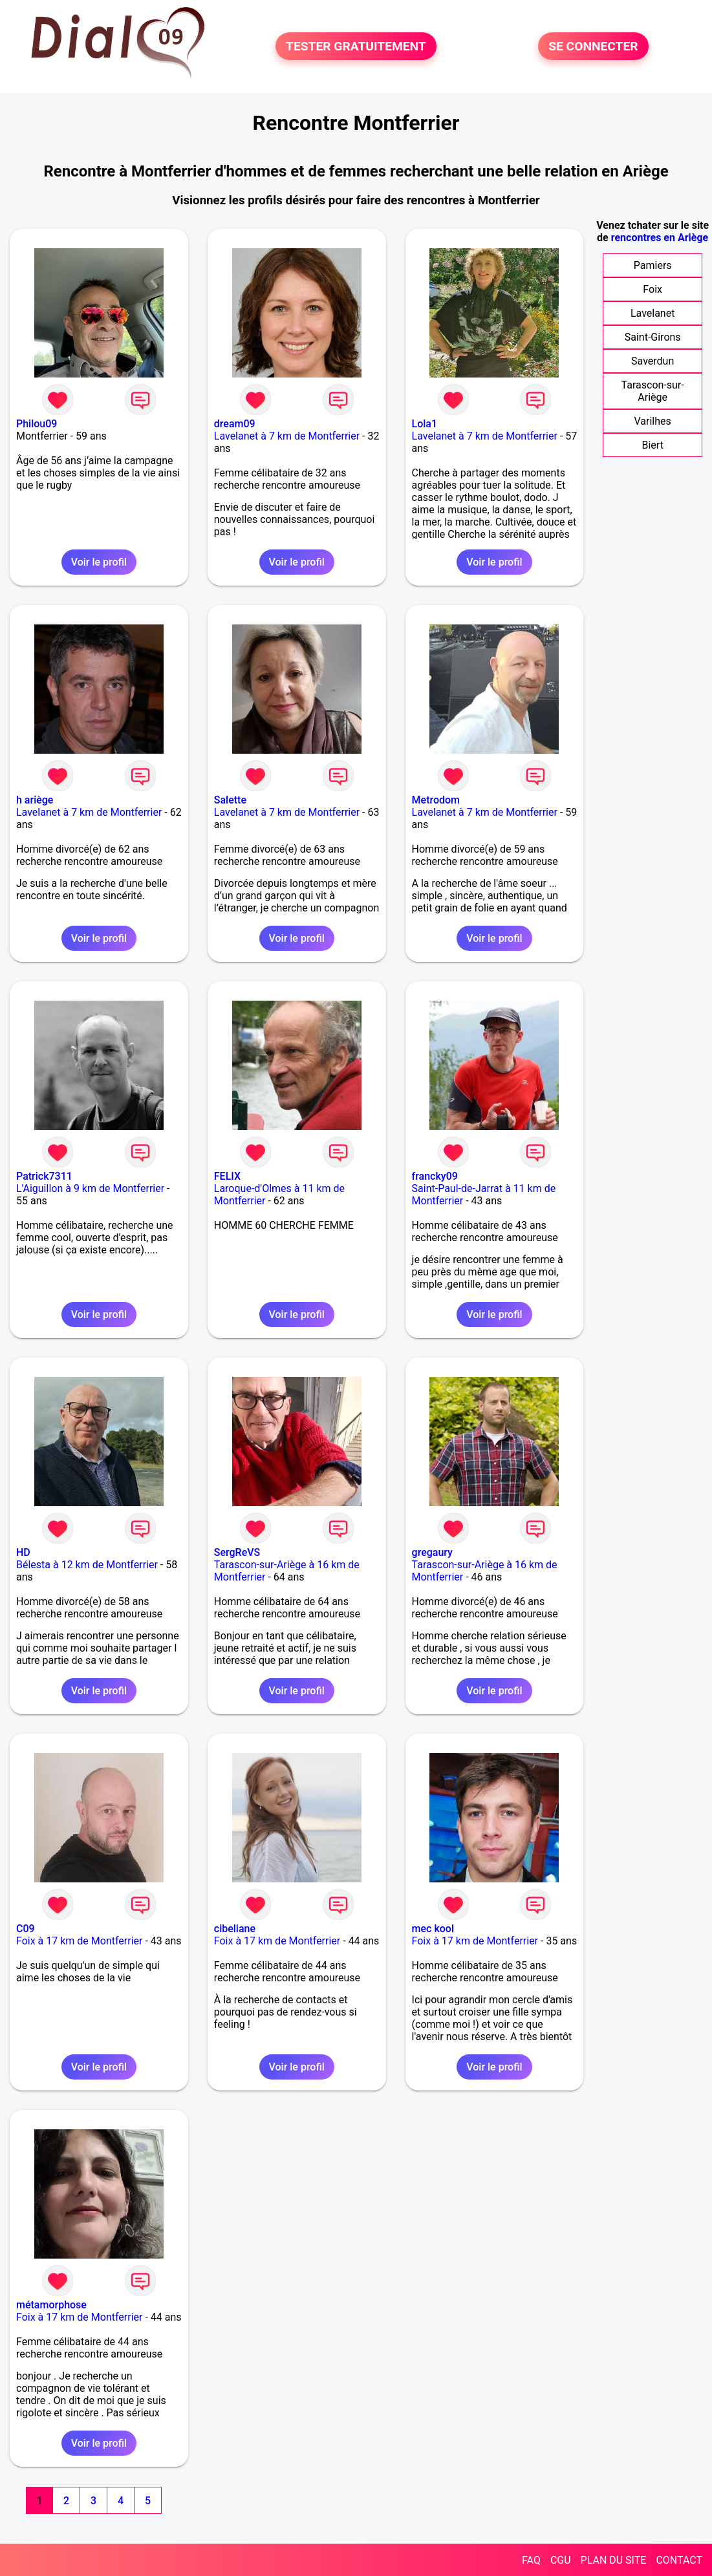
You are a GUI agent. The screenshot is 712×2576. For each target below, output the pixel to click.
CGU (560, 2560)
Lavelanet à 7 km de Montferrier (287, 436)
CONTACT (679, 2560)
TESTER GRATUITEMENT (356, 46)
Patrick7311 (44, 1176)
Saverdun (652, 361)
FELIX (227, 1176)
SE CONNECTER (593, 46)
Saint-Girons (653, 337)
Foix (652, 289)
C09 (25, 1928)
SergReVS (237, 1552)
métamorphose (51, 2305)
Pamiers (653, 265)
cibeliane (234, 1928)
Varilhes (652, 421)
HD (23, 1552)
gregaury (432, 1552)
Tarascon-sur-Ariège (652, 391)
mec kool (433, 1928)
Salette (230, 800)
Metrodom (436, 800)
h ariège (34, 800)
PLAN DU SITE (614, 2560)
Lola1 (425, 424)
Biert (652, 445)
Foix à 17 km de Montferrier (79, 1941)
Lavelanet (652, 313)
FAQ (531, 2560)
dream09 (234, 424)
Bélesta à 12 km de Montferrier (87, 1565)
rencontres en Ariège (659, 237)
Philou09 (36, 424)
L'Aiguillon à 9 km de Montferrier (90, 1188)
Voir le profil (99, 562)
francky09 (435, 1176)
